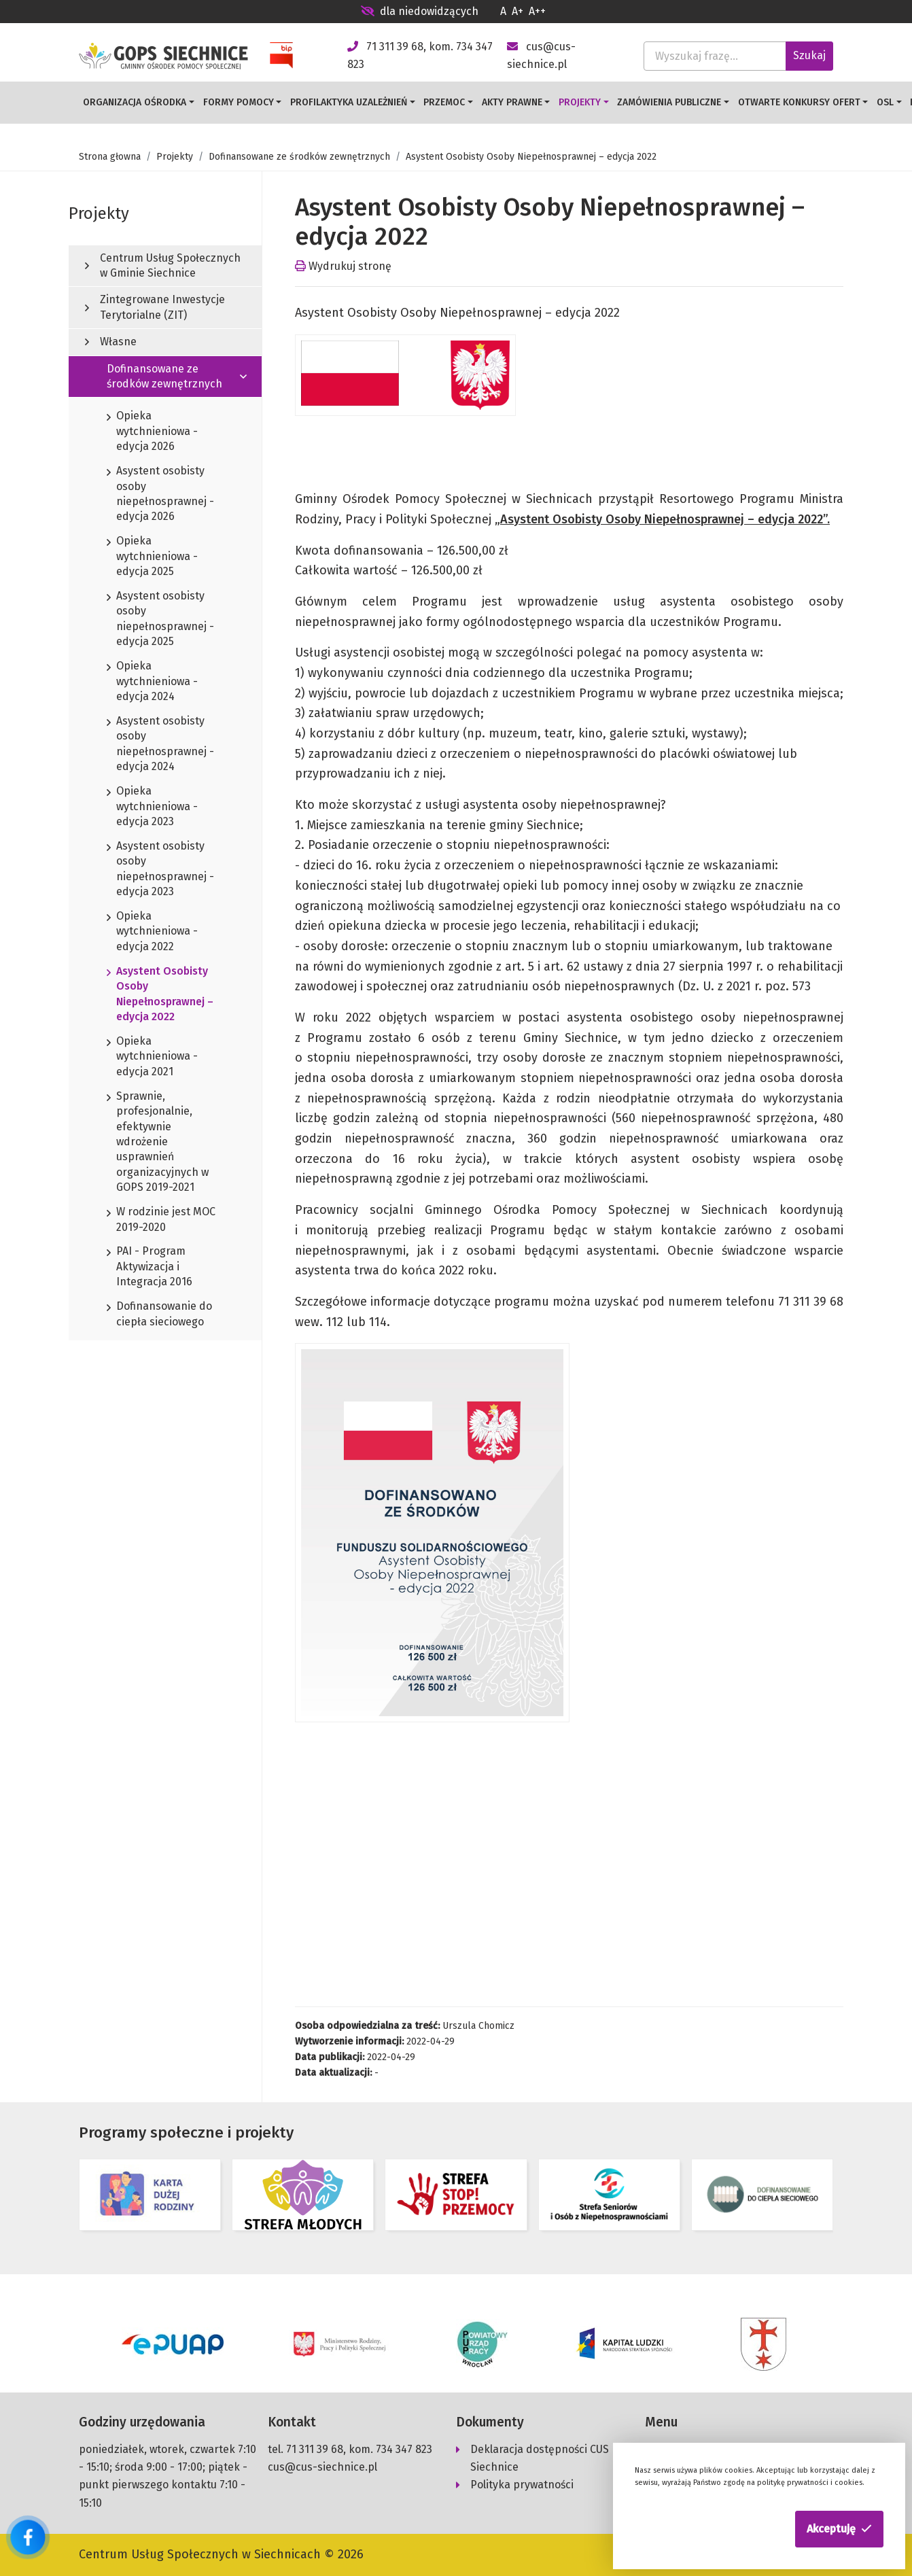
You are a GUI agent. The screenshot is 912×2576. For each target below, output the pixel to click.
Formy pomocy (238, 102)
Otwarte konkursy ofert (799, 102)
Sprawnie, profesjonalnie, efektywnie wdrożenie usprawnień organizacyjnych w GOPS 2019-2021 (158, 1143)
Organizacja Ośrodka (134, 102)
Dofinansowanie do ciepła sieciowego (159, 1314)
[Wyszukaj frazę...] (715, 55)
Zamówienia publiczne (669, 102)
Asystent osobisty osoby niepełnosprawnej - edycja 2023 (160, 869)
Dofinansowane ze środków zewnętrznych (299, 156)
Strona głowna (110, 156)
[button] (839, 2529)
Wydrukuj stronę (343, 266)
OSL (885, 102)
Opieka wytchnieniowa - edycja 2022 (152, 931)
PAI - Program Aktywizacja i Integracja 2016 (149, 1267)
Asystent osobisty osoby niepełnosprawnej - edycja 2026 (160, 494)
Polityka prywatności (522, 2484)
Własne (111, 341)
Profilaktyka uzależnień (348, 102)
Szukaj (809, 55)
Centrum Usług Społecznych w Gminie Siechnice (163, 265)
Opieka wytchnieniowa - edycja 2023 (152, 806)
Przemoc (444, 102)
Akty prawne (512, 102)
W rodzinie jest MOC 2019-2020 (161, 1220)
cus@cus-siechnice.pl (322, 2466)
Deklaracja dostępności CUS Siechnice (539, 2458)
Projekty (580, 102)
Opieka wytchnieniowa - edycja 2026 (152, 431)
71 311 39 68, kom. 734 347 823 (359, 2449)
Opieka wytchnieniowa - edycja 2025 (152, 556)
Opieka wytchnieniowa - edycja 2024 (152, 681)
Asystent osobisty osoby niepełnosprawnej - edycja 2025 (160, 619)
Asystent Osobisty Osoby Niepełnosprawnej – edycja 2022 (160, 994)
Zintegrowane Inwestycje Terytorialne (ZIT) (155, 307)
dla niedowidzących (419, 11)
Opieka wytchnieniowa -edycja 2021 (152, 1056)
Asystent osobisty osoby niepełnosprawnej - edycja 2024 (160, 744)
